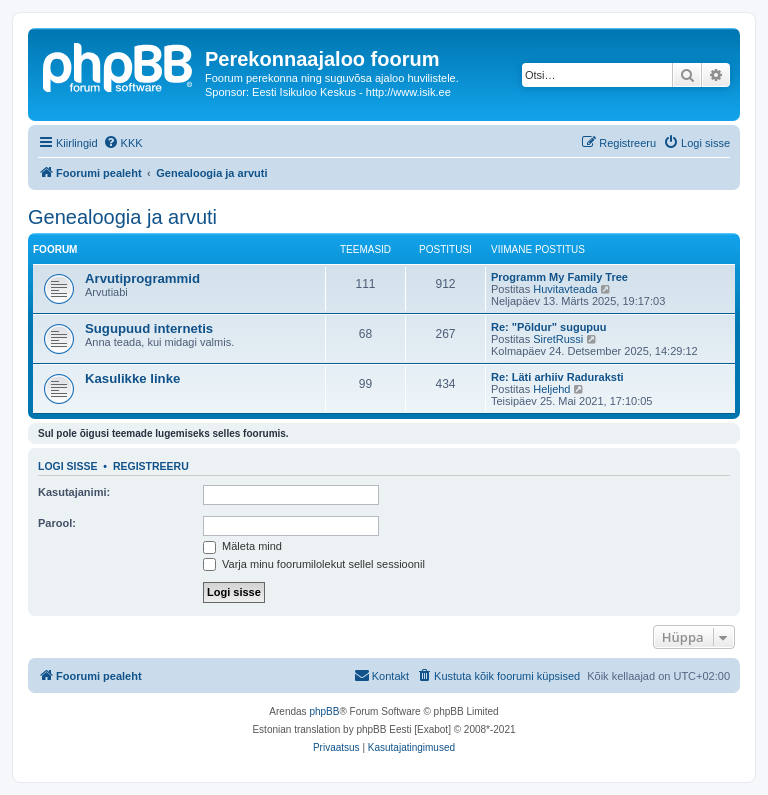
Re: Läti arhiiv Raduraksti (557, 377)
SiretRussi (558, 339)
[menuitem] (123, 143)
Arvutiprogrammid (142, 278)
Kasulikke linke (132, 378)
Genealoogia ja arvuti (122, 217)
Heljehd (551, 389)
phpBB (324, 711)
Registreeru (151, 466)
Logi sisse (68, 466)
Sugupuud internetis (149, 328)
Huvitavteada (565, 289)
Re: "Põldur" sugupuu (549, 327)
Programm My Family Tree (559, 277)
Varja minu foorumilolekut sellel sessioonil (314, 564)
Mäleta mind (242, 546)
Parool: (57, 523)
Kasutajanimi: (74, 492)
